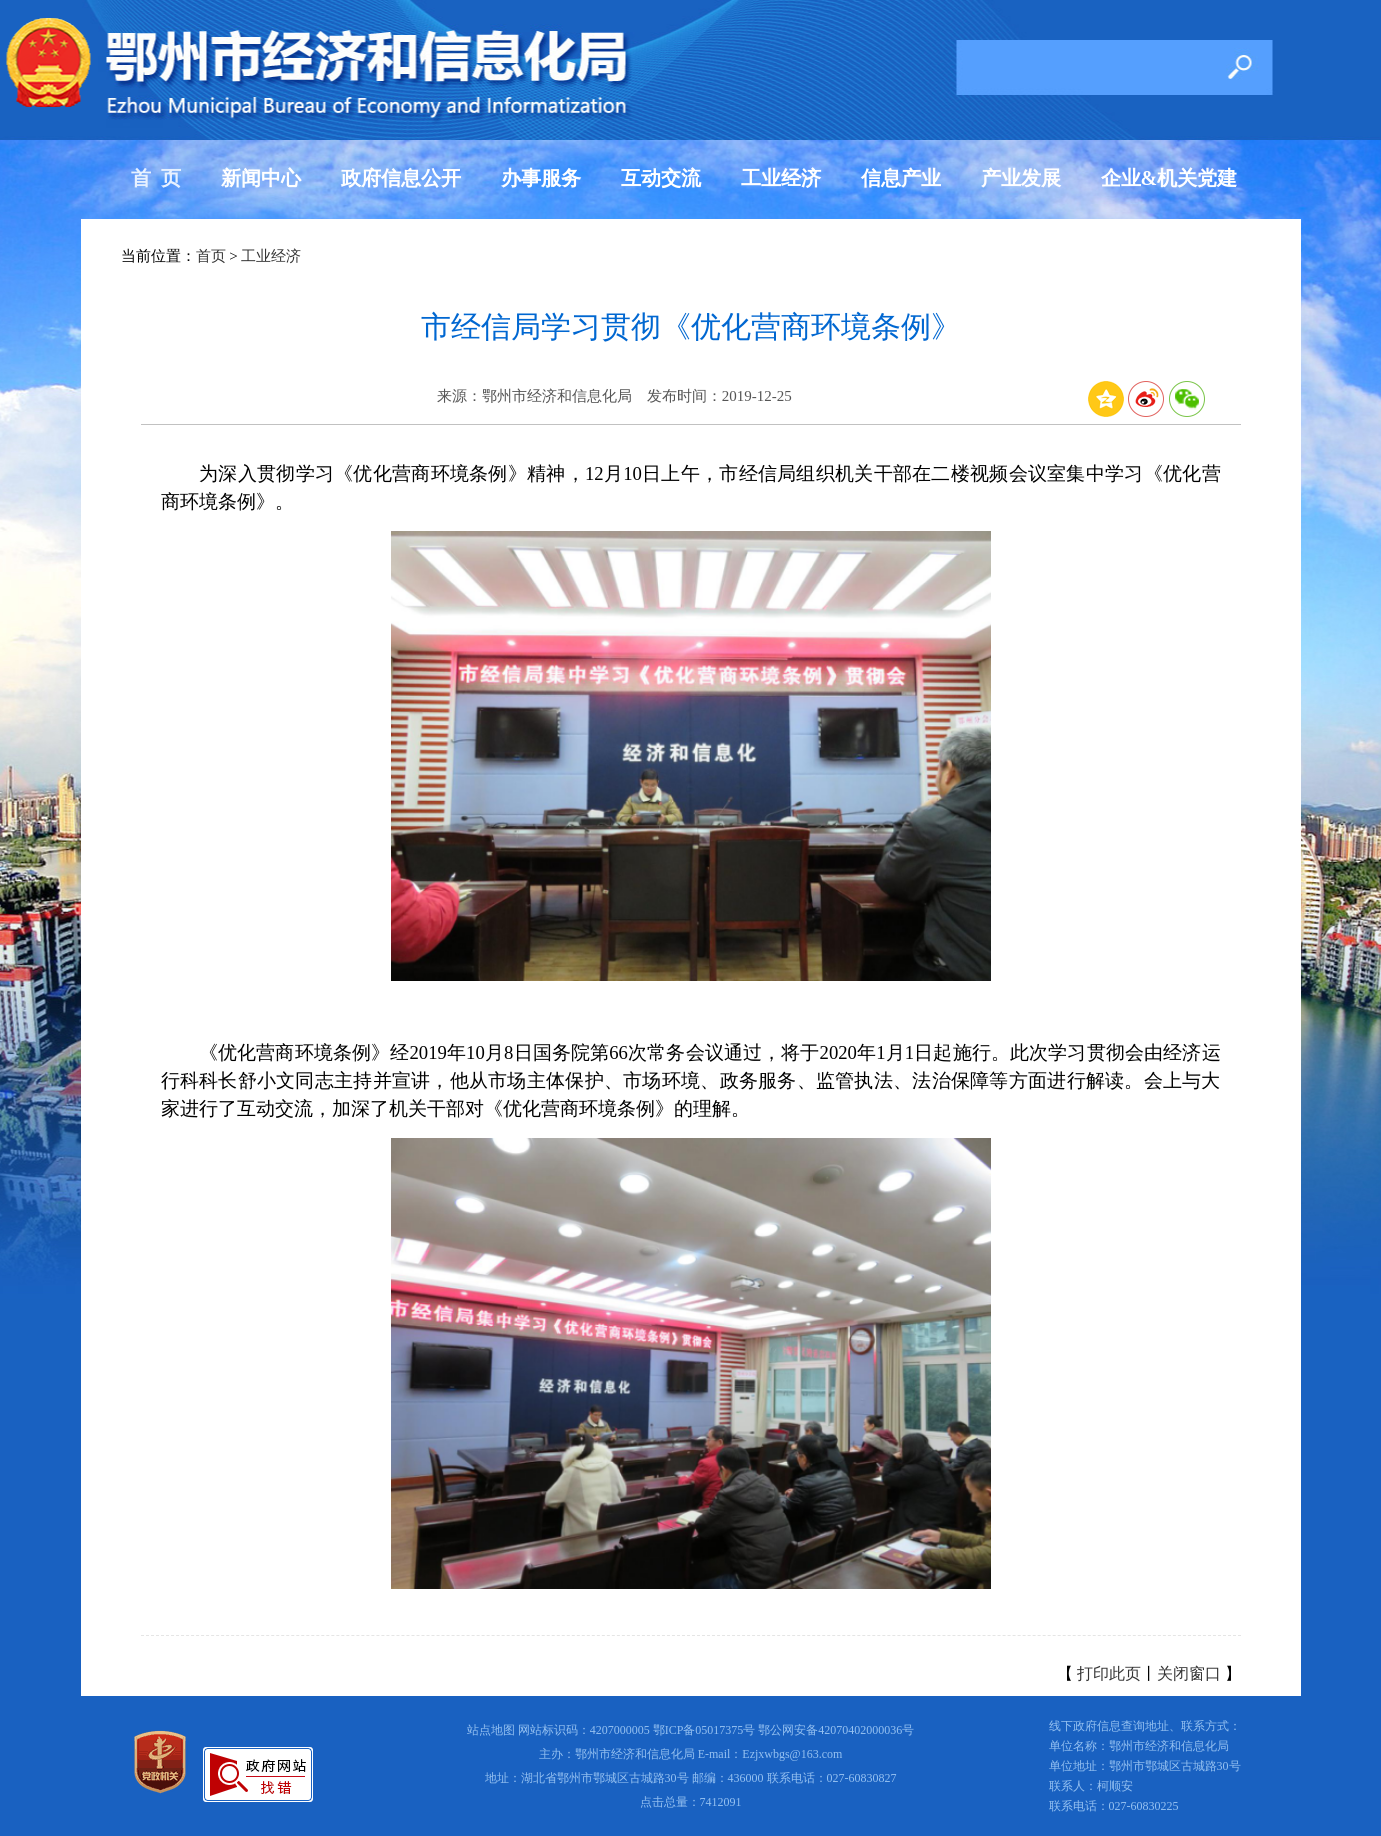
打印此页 (1109, 1673)
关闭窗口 (1189, 1673)
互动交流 (661, 178)
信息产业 (901, 178)
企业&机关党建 (1169, 178)
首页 (211, 256)
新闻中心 (261, 178)
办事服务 (541, 178)
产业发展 (1021, 178)
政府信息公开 (401, 178)
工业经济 (781, 178)
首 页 (156, 178)
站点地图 (491, 1730)
